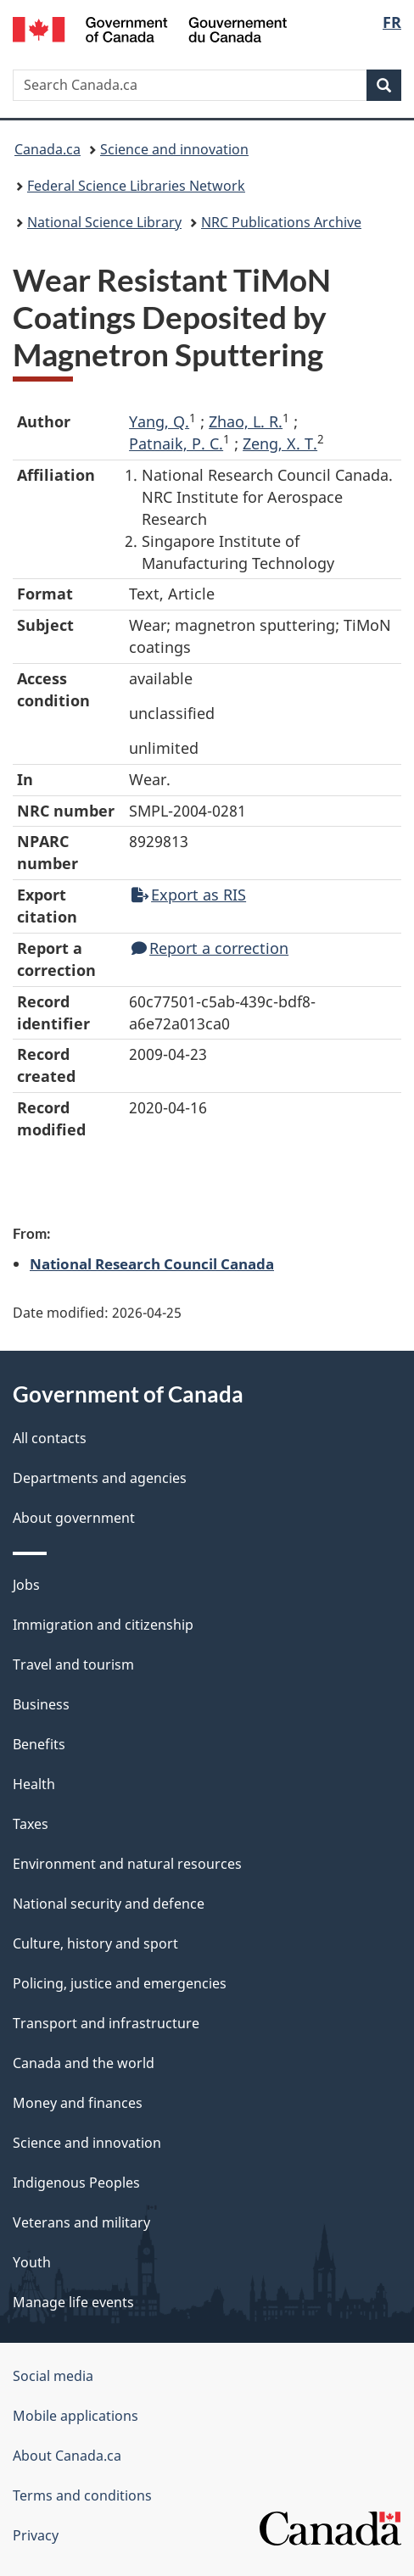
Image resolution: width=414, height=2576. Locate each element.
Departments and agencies (100, 1478)
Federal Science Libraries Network (136, 185)
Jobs (26, 1584)
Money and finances (78, 2103)
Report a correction (209, 948)
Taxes (30, 1824)
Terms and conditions (82, 2495)
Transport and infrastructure (106, 2023)
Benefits (39, 1744)
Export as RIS (188, 894)
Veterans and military (81, 2222)
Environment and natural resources (127, 1863)
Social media (53, 2376)
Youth (32, 2262)
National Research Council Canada (152, 1263)
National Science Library (104, 222)
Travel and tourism (73, 1664)
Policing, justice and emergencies (120, 1983)
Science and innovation (174, 149)
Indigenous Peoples (76, 2182)
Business (41, 1704)
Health (34, 1784)
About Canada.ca (67, 2455)
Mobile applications (75, 2415)
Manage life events (73, 2302)
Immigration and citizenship (103, 1624)
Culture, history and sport (95, 1943)
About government (74, 1517)
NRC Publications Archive (281, 222)
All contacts (50, 1438)
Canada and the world (83, 2063)
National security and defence (108, 1903)
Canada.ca (47, 149)
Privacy (36, 2535)
